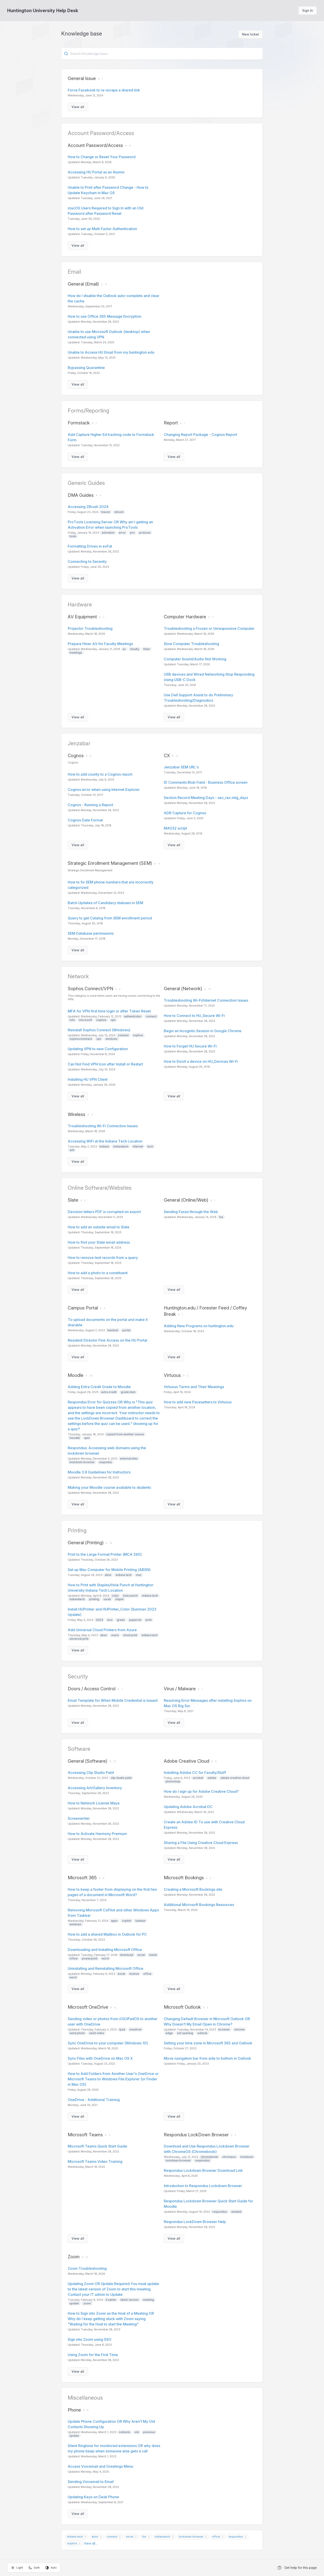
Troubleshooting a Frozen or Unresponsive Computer (209, 628)
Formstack (79, 423)
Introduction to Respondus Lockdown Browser (203, 2185)
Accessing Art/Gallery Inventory (95, 1788)
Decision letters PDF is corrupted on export (104, 1211)
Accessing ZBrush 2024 (88, 506)
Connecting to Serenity (87, 561)
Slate (73, 1200)
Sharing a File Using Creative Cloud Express (201, 1842)
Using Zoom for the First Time (93, 2354)
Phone (74, 2410)
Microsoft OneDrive (88, 2007)
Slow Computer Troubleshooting (191, 643)
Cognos (76, 755)
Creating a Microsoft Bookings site (193, 1889)
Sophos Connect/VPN (90, 988)
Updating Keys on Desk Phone (93, 2497)
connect (112, 2536)
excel (129, 2536)
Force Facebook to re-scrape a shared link (104, 90)
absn (95, 2536)
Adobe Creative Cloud (186, 1761)
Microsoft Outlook (182, 2007)
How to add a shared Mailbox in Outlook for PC (107, 1934)
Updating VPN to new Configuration (98, 1049)
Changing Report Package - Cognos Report (200, 434)
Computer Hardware (185, 616)
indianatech (162, 2536)
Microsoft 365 (82, 1877)
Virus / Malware (180, 1688)
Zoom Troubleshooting (87, 2268)
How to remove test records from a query (103, 1257)
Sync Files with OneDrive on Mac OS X (100, 2058)
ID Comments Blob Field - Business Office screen (206, 782)
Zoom (74, 2256)
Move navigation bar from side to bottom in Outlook (207, 2058)
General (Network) (183, 988)
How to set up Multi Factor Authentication (102, 228)
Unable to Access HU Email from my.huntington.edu (111, 352)
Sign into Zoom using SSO (89, 2339)
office (216, 2536)
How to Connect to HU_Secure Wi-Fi (194, 1015)
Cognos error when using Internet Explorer (104, 789)
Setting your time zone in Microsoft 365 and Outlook (208, 2043)
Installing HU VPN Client (88, 1079)
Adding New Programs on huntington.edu (199, 1326)
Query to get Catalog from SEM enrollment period (110, 918)
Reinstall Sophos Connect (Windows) (99, 1030)
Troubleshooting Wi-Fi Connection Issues (103, 1126)
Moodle (75, 1375)
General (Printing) (86, 1542)
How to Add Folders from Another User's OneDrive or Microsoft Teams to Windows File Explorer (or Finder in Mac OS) (113, 2079)
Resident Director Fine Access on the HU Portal (107, 1340)
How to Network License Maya (93, 1803)
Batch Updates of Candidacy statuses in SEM (105, 903)
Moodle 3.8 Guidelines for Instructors (99, 1472)
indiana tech (75, 2536)
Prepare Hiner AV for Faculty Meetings (100, 643)
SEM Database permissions (91, 933)
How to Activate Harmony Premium (97, 1833)
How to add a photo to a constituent (98, 1273)
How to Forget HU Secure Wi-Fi (190, 1046)
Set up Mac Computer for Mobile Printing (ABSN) (109, 1569)
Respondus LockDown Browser (196, 2134)
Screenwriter (79, 1818)
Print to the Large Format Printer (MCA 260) (105, 1554)
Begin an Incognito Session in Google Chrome (202, 1031)
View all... (90, 2543)
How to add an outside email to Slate (98, 1227)
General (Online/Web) (186, 1200)
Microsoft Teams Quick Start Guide (97, 2146)
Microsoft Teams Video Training (95, 2161)
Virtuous (172, 1375)
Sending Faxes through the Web (191, 1211)
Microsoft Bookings (184, 1877)
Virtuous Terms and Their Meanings (194, 1387)
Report (171, 423)
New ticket (250, 34)
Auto (51, 2567)
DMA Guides (81, 495)
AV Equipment (82, 616)
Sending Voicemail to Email (91, 2481)
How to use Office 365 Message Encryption (104, 316)
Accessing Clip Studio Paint (91, 1772)
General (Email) (83, 284)
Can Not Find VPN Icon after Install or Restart (105, 1064)
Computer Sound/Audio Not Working (195, 659)
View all (78, 107)
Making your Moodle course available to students (109, 1487)
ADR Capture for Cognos (185, 813)
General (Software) (87, 1761)
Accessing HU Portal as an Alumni (96, 172)
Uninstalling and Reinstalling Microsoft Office (105, 1968)
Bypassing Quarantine (86, 367)
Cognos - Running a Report (90, 805)
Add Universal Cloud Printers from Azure (102, 1630)
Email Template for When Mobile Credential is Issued (113, 1700)
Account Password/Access (95, 145)
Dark (34, 2567)
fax (144, 2536)
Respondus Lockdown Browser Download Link (203, 2170)
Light (17, 2567)
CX (167, 755)
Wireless (76, 1114)
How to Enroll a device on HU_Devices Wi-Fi (201, 1061)
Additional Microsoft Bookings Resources (199, 1904)
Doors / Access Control (91, 1688)
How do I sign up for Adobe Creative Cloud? (201, 1791)
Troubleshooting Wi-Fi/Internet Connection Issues (206, 1000)
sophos (72, 2543)
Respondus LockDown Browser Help (195, 2221)
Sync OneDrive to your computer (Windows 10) (108, 2043)
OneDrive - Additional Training (94, 2099)
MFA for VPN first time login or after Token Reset (109, 1011)
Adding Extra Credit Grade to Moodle (99, 1387)
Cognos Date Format (85, 820)
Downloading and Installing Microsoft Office (105, 1949)
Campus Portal (83, 1308)
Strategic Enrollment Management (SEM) (110, 863)
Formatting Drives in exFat (90, 546)
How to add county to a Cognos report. (100, 774)
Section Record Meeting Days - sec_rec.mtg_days (206, 797)
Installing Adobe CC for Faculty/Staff (195, 1772)
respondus (236, 2536)
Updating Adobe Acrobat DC (188, 1806)
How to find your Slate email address (99, 1242)
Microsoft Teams (85, 2134)
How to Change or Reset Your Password (101, 157)
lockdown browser (191, 2536)
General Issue (82, 78)
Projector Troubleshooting (90, 628)
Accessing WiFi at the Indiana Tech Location (105, 1141)
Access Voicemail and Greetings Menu (100, 2466)
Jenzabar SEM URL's (181, 767)
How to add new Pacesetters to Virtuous (198, 1402)
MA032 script (175, 828)
